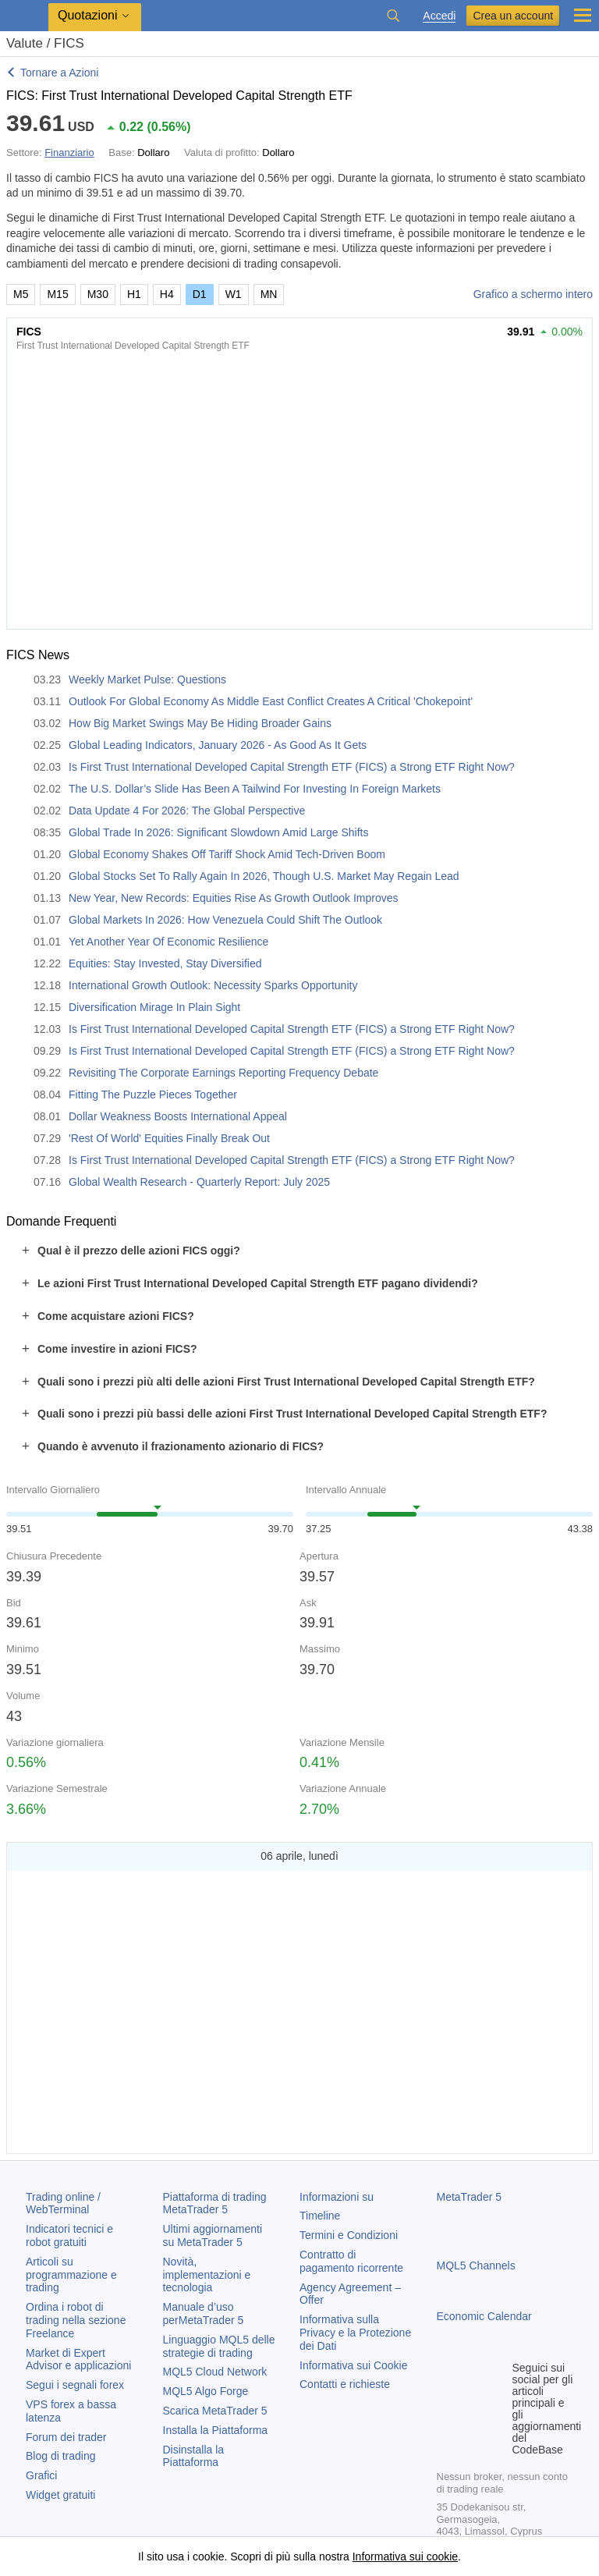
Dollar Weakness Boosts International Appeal (178, 1116)
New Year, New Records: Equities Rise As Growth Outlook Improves (234, 898)
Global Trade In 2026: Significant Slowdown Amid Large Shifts (218, 832)
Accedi (439, 16)
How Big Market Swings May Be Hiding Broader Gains (200, 723)
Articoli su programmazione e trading (71, 2274)
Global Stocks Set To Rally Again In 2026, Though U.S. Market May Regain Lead (264, 876)
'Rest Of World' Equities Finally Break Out (169, 1138)
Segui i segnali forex (75, 2385)
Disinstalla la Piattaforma (194, 2456)
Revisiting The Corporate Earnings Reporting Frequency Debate (223, 1072)
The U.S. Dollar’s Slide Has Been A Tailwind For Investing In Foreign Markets (255, 788)
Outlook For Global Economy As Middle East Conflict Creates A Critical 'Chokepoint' (271, 701)
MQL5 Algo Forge (206, 2391)
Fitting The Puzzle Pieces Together (153, 1094)
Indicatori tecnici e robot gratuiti (69, 2235)
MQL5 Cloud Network (215, 2371)
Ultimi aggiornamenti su (213, 2235)
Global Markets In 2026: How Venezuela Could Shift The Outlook (225, 920)
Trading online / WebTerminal (63, 2203)
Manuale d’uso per (203, 2313)
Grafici (41, 2475)
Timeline (320, 2215)
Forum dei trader (66, 2437)
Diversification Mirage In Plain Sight (154, 1007)
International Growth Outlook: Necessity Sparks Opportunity (213, 985)
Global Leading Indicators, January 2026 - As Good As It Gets (218, 745)
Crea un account (513, 15)
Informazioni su (337, 2197)
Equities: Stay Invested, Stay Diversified (165, 963)
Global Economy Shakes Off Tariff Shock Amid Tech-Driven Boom (227, 854)
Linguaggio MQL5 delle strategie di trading (219, 2346)
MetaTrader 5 (469, 2197)
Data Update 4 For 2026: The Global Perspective (187, 810)
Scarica (215, 2410)
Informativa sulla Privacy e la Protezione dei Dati (355, 2332)
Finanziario (69, 152)
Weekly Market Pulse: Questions (147, 679)
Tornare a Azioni (59, 72)
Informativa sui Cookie (354, 2365)
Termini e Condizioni (349, 2235)
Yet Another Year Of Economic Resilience (168, 941)
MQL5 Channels (476, 2265)
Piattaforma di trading (215, 2203)
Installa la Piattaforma (215, 2430)
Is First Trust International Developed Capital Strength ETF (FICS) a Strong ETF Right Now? (292, 767)
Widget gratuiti (60, 2495)
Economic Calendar (484, 2316)
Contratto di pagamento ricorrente (351, 2261)
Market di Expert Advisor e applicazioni (78, 2359)
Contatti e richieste (345, 2384)
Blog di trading (61, 2456)
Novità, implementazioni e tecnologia (207, 2274)
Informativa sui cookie (405, 2556)
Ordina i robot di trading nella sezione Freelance (76, 2320)
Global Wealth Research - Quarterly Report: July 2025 (199, 1182)
